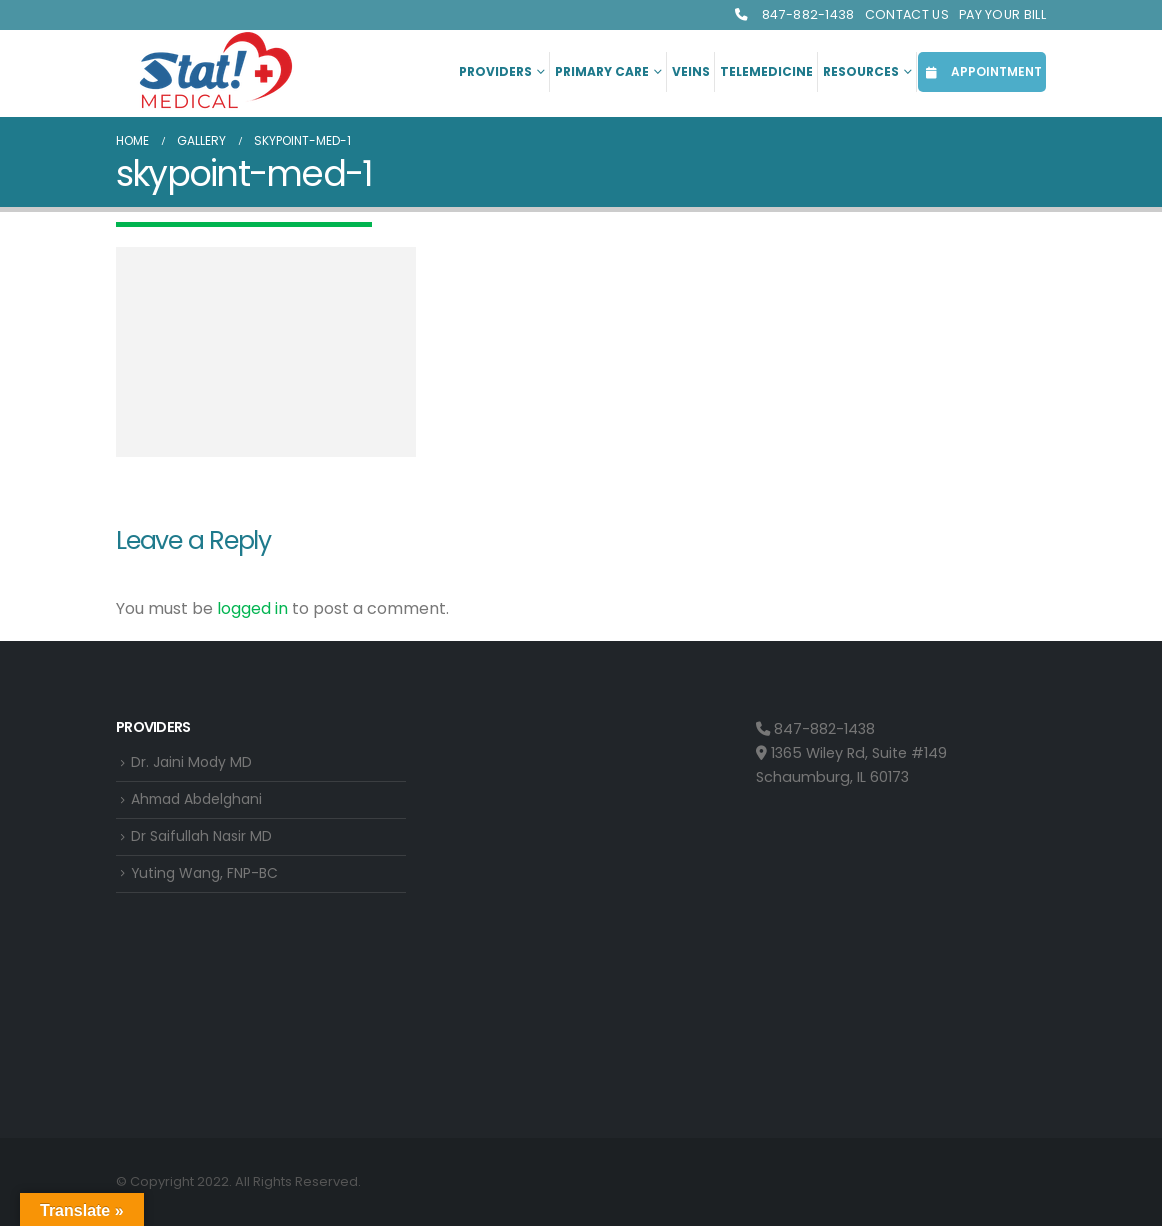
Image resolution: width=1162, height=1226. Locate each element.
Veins (691, 71)
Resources (861, 71)
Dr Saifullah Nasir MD (204, 839)
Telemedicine (766, 71)
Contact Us (907, 14)
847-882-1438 (794, 14)
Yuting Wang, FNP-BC (207, 878)
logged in (252, 608)
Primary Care (602, 71)
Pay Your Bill (1002, 14)
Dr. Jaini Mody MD (193, 763)
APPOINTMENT (982, 71)
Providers (495, 71)
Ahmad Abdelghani (201, 801)
